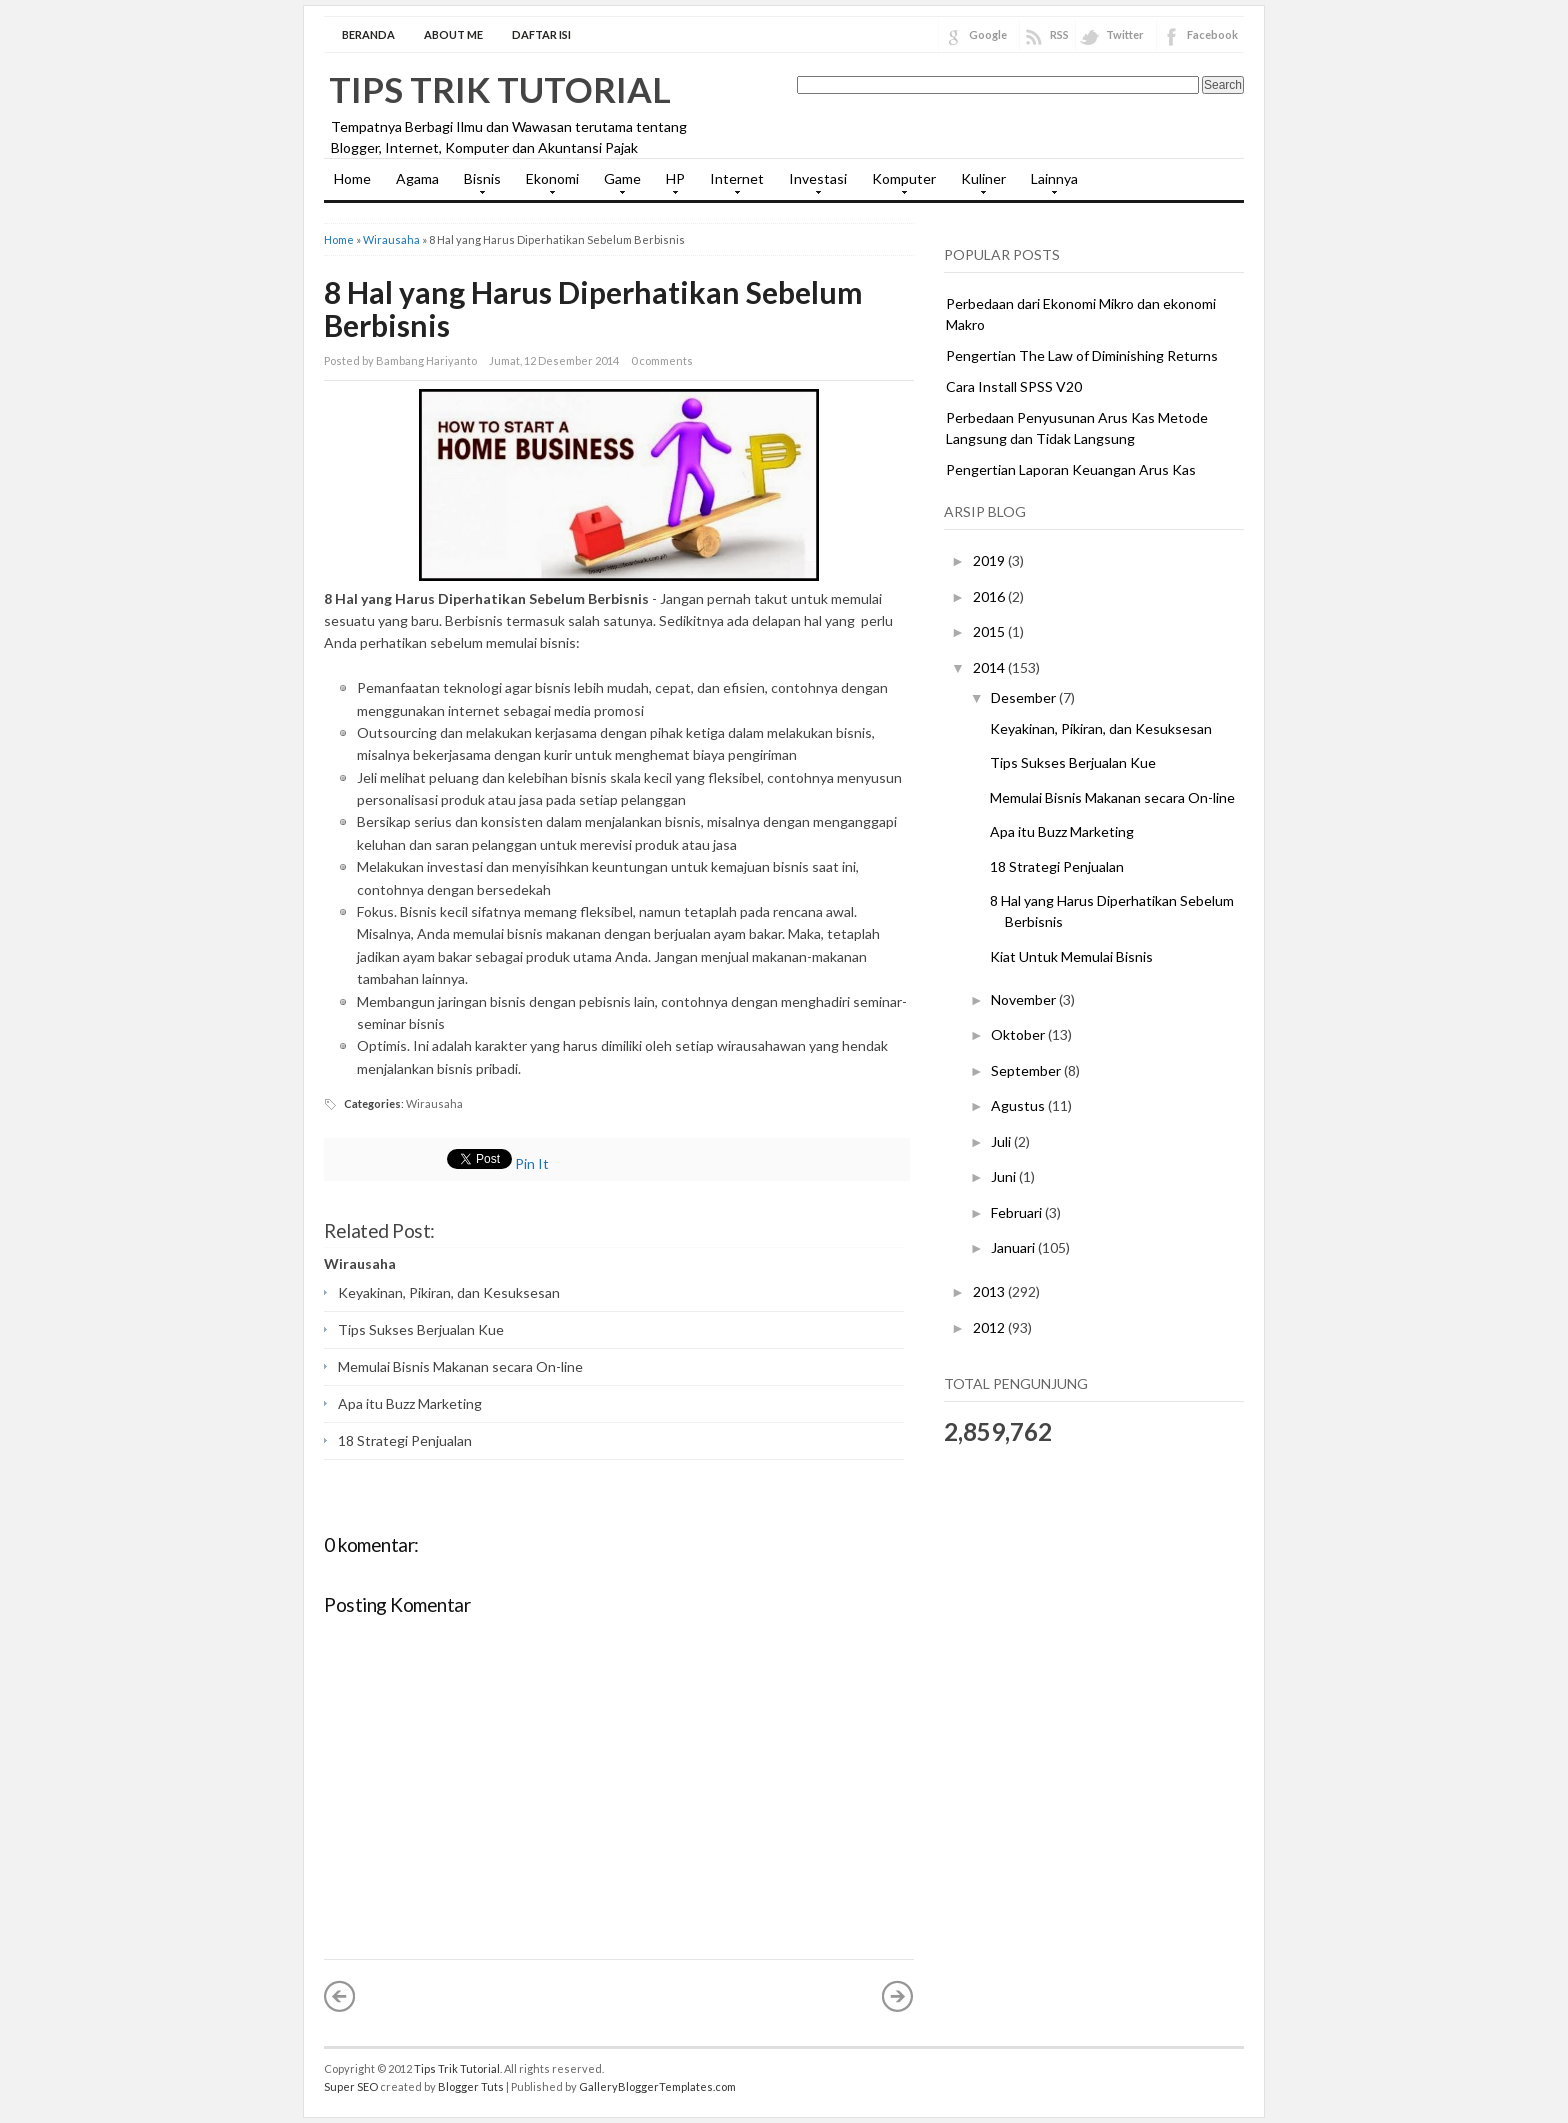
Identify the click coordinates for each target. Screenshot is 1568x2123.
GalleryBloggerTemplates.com (657, 2086)
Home (352, 178)
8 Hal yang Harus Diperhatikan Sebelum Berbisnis (593, 308)
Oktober (1019, 1034)
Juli (1002, 1141)
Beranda (368, 34)
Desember (1025, 697)
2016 (990, 596)
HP (670, 185)
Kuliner (978, 185)
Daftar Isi (541, 34)
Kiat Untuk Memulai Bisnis (1071, 956)
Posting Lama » (898, 1996)
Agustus (1019, 1105)
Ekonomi (547, 185)
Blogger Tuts (471, 2086)
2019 (990, 560)
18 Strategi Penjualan (405, 1440)
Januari (1014, 1247)
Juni (1005, 1176)
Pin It (532, 1163)
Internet (732, 185)
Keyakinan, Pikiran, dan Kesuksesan (449, 1292)
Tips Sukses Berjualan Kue (421, 1329)
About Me (453, 34)
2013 (990, 1291)
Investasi (813, 185)
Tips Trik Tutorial (500, 89)
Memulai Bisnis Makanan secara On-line (460, 1366)
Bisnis (477, 185)
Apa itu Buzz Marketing (410, 1403)
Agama (417, 178)
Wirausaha (391, 239)
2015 (990, 631)
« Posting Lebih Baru (340, 1996)
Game (617, 185)
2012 (990, 1327)
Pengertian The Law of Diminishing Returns (1082, 355)
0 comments (662, 360)
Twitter (1125, 34)
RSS (1059, 34)
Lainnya (1049, 185)
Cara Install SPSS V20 (1014, 386)
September (1027, 1070)
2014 (990, 667)
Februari (1018, 1212)
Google (988, 34)
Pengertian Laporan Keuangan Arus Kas (1071, 469)
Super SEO (351, 2086)
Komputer (899, 185)
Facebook (1212, 34)
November (1025, 999)
